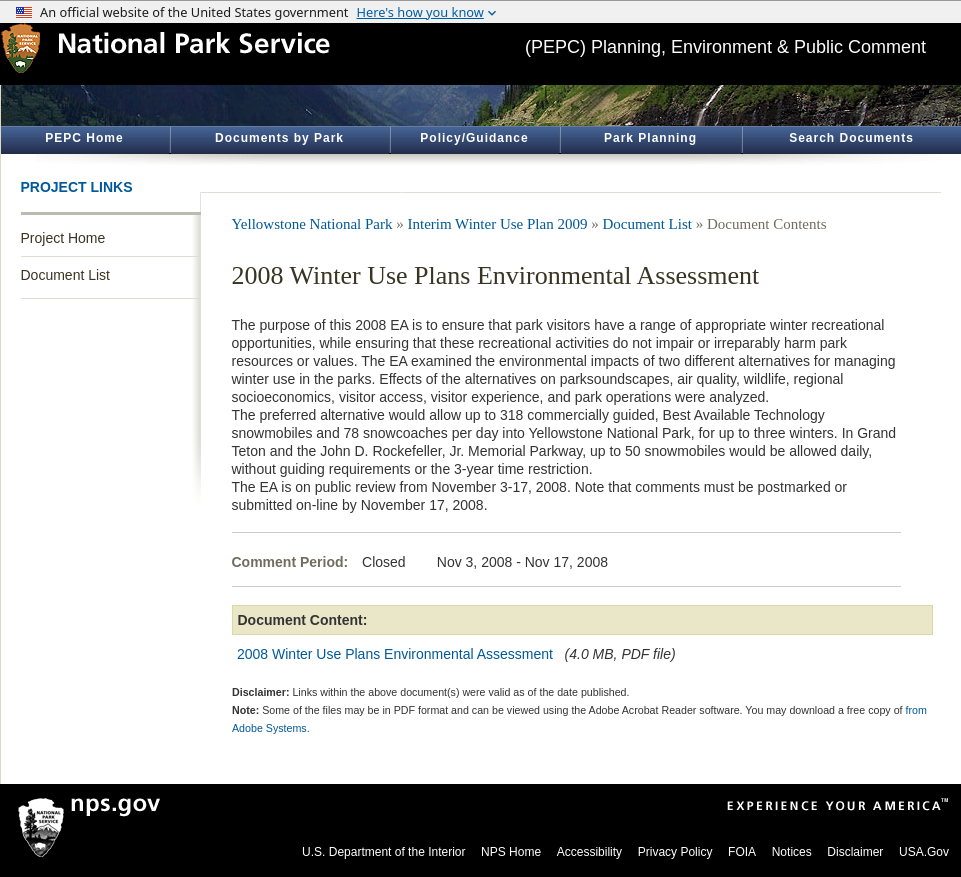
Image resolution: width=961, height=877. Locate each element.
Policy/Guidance (474, 138)
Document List (65, 275)
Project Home (63, 238)
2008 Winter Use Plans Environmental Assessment (395, 654)
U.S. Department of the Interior (383, 852)
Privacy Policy (675, 852)
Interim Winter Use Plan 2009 (497, 224)
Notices (792, 852)
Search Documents (851, 138)
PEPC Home (84, 138)
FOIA (742, 852)
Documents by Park (279, 138)
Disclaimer (855, 852)
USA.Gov (924, 852)
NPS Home (511, 852)
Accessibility (589, 852)
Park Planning (650, 138)
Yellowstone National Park (312, 224)
